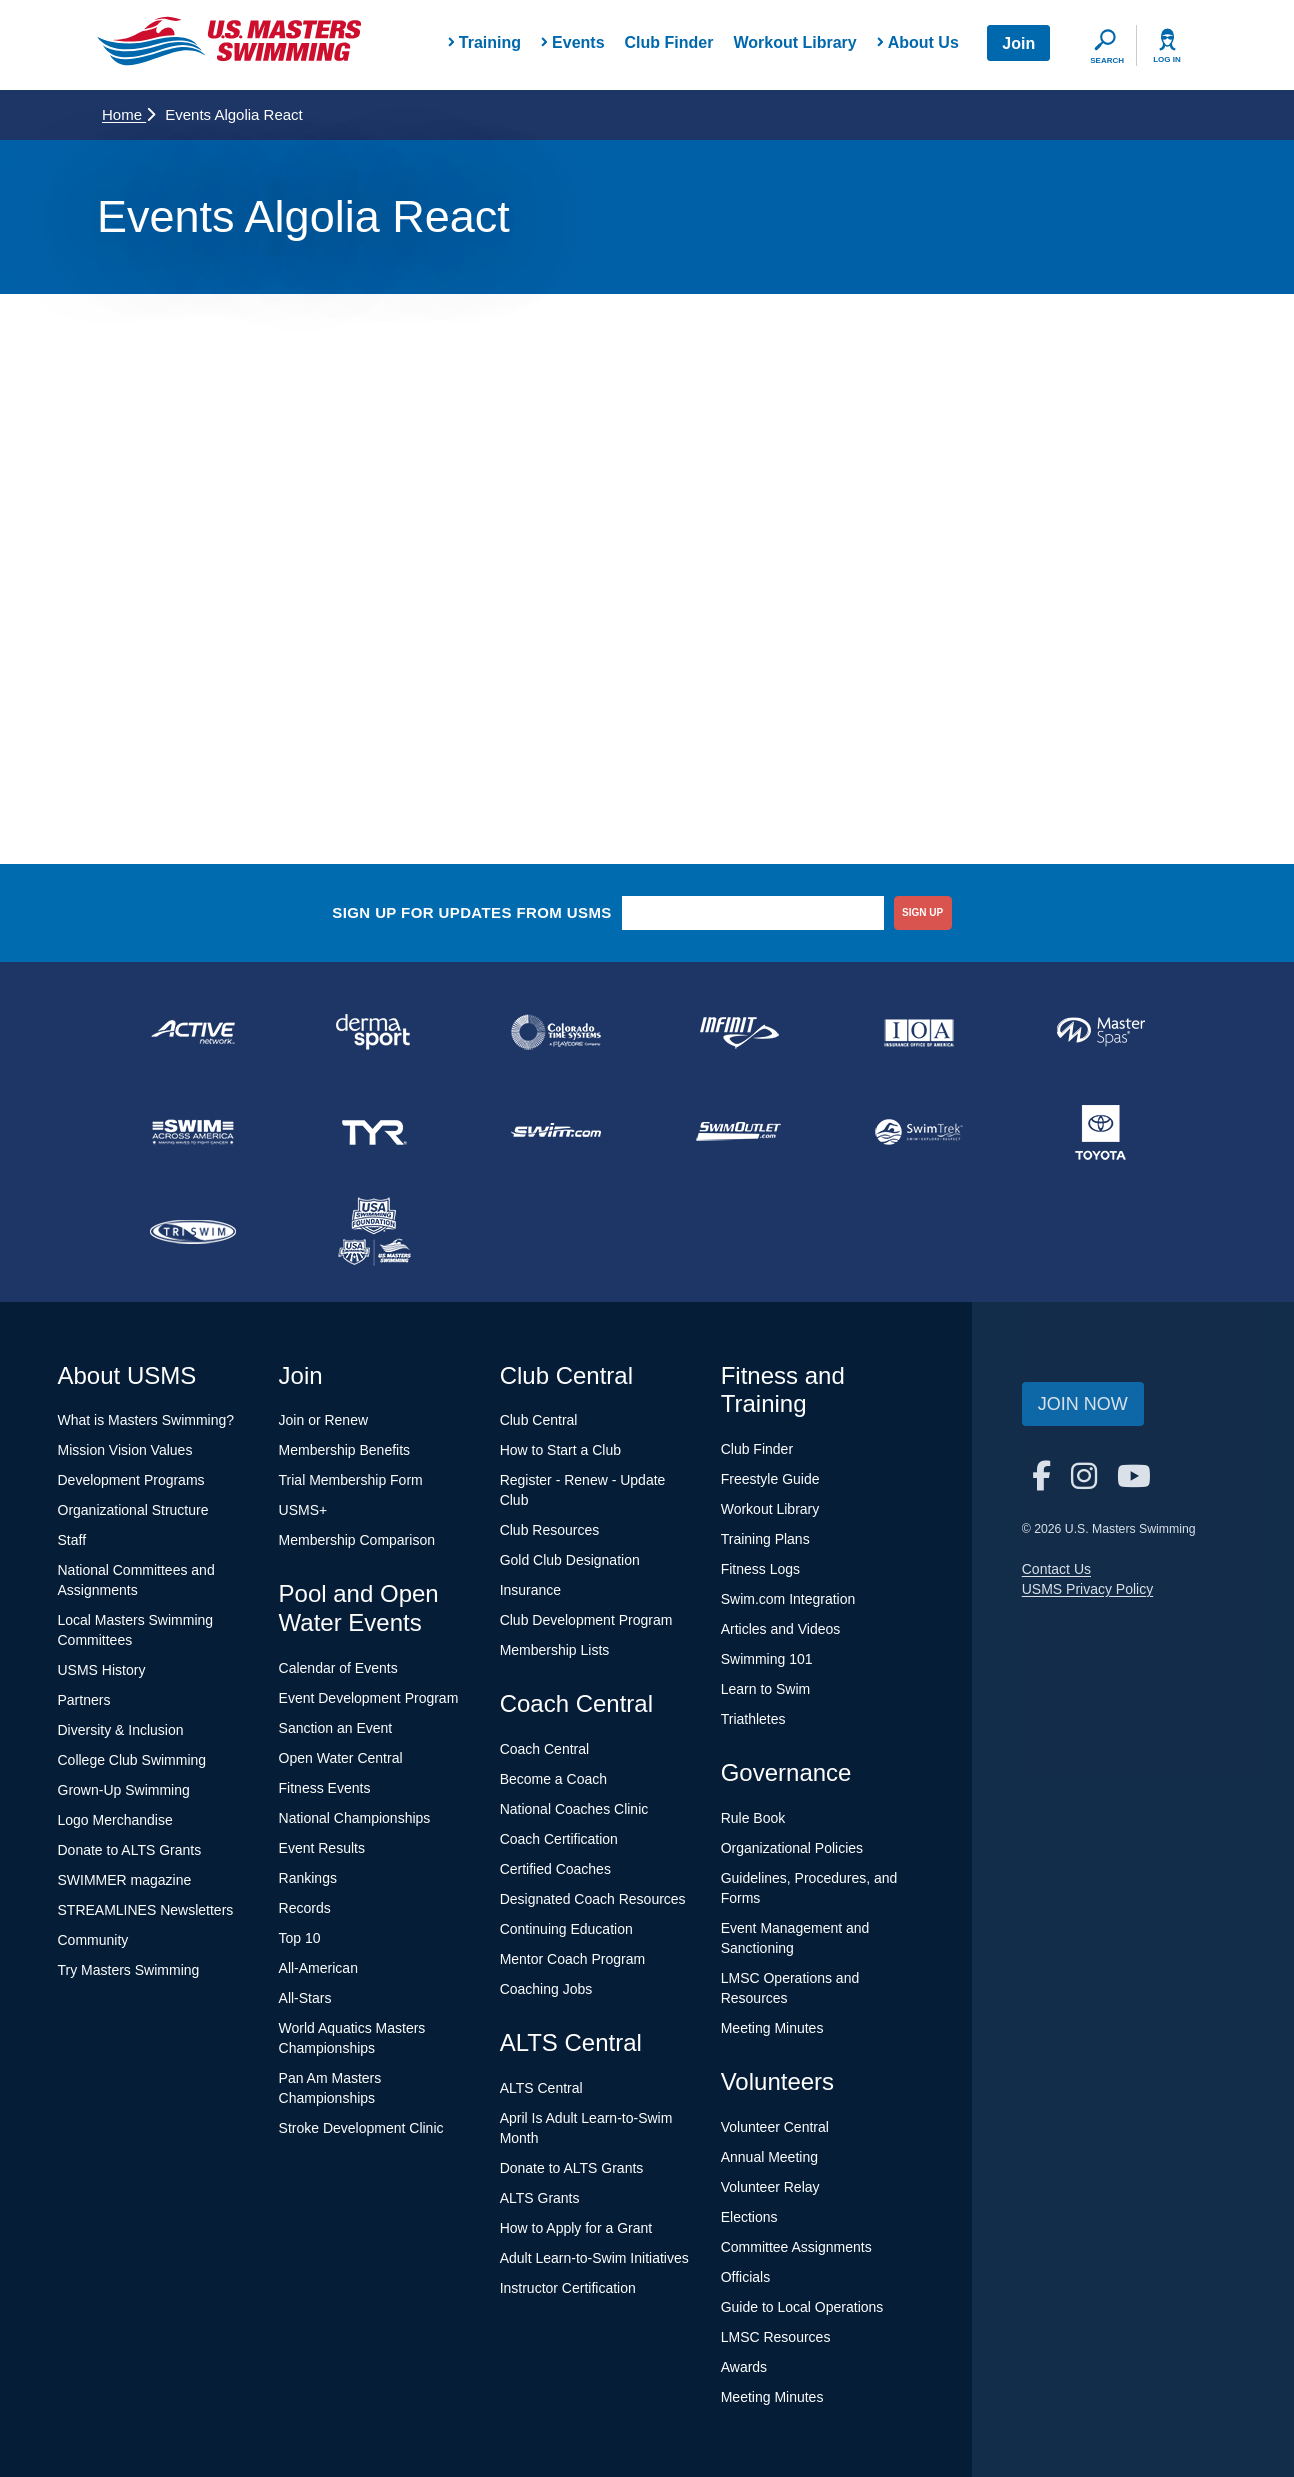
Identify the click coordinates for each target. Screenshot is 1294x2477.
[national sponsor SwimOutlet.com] (738, 1132)
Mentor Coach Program (573, 1959)
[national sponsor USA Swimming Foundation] (375, 1232)
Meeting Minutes (772, 2028)
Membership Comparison (357, 1540)
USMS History (102, 1670)
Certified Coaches (555, 1869)
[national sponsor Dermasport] (375, 1032)
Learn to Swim (765, 1689)
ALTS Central (541, 2088)
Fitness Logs (760, 1569)
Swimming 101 (767, 1659)
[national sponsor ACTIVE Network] (193, 1032)
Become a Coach (553, 1779)
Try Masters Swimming (129, 1970)
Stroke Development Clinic (361, 2128)
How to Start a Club (560, 1450)
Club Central (539, 1420)
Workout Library (794, 42)
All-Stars (305, 1998)
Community (93, 1940)
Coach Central (545, 1749)
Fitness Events (325, 1788)
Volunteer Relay (770, 2187)
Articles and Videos (781, 1629)
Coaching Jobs (546, 1989)
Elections (749, 2217)
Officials (746, 2277)
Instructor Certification (568, 2288)
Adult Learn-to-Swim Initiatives (594, 2258)
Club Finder (669, 42)
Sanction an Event (336, 1728)
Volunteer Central (775, 2127)
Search (1107, 60)
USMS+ (303, 1510)
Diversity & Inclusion (121, 1730)
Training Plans (765, 1539)
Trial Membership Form (351, 1480)
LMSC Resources (776, 2337)
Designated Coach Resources (593, 1899)
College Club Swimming (132, 1760)
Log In (1167, 59)
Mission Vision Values (125, 1450)
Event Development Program (369, 1698)
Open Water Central (341, 1758)
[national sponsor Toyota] (1101, 1132)
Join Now (1083, 1404)
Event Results (322, 1848)
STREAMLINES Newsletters (146, 1910)
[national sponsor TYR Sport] (375, 1132)
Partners (84, 1700)
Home (128, 114)
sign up (922, 912)
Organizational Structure (133, 1510)
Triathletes (753, 1719)
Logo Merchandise (115, 1820)
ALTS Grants (540, 2198)
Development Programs (131, 1480)
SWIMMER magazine (125, 1880)
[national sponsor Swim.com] (556, 1132)
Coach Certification (559, 1839)
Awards (744, 2367)
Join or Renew (324, 1420)
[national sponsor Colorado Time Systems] (556, 1032)
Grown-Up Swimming (124, 1790)
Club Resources (550, 1530)
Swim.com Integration (788, 1599)
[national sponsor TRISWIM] (193, 1232)
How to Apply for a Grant (576, 2228)
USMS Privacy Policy (1087, 1589)
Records (305, 1908)
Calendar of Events (338, 1668)
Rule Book (753, 1818)
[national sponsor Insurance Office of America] (920, 1032)
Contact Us (1056, 1569)
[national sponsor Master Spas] (1101, 1032)
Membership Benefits (345, 1450)
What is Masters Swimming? (146, 1420)
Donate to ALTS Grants (130, 1850)
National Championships (355, 1818)
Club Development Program (586, 1620)
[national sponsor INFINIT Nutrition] (738, 1032)
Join (1018, 43)
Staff (72, 1540)
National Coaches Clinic (574, 1809)
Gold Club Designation (570, 1560)
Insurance (530, 1590)
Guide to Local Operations (802, 2307)
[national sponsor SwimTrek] (920, 1132)
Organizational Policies (792, 1848)
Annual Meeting (769, 2157)
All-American (318, 1968)
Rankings (308, 1878)
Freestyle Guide (770, 1479)
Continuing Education (566, 1929)
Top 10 (300, 1938)
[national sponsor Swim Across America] (193, 1132)
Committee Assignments (796, 2247)
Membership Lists (555, 1650)
